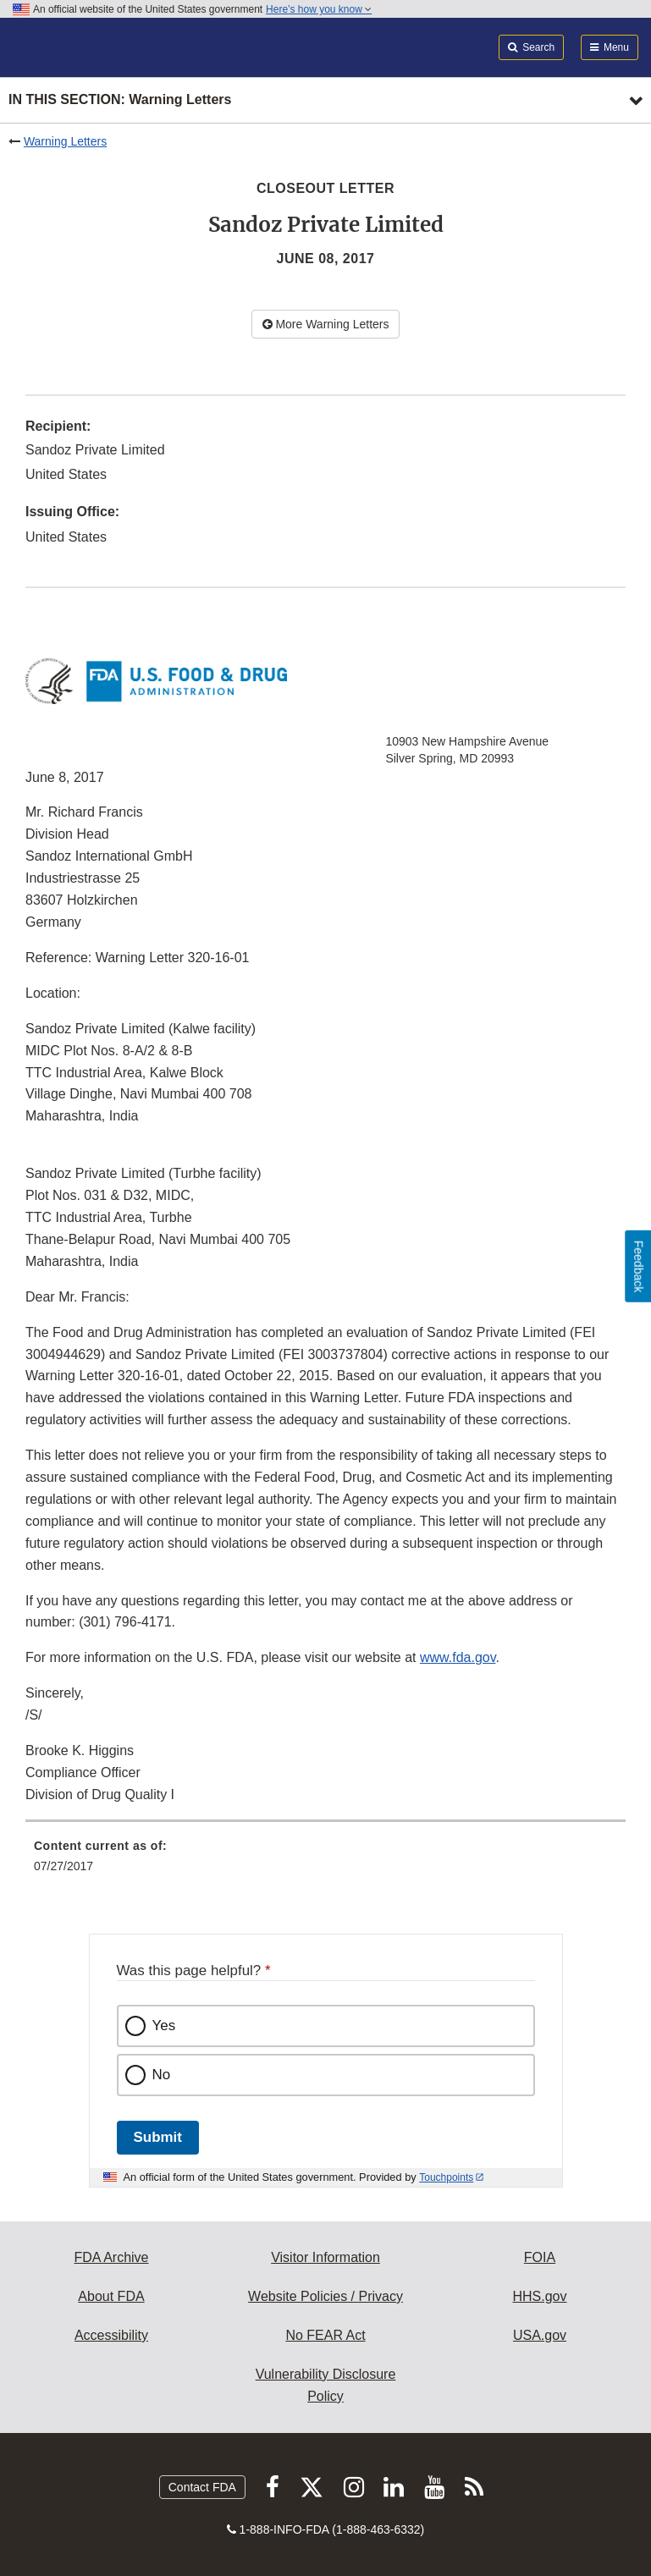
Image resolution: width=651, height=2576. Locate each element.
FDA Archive (111, 2257)
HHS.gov (539, 2296)
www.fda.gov (458, 1657)
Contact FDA (202, 2487)
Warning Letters (65, 141)
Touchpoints (446, 2177)
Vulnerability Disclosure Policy (326, 2385)
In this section (119, 100)
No (161, 2075)
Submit (158, 2137)
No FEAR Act (325, 2335)
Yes (164, 2025)
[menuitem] (325, 1862)
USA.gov (539, 2335)
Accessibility (111, 2335)
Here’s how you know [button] (319, 9)
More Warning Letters (325, 324)
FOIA (539, 2257)
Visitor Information (325, 2257)
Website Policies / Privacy (325, 2296)
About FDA (111, 2296)
